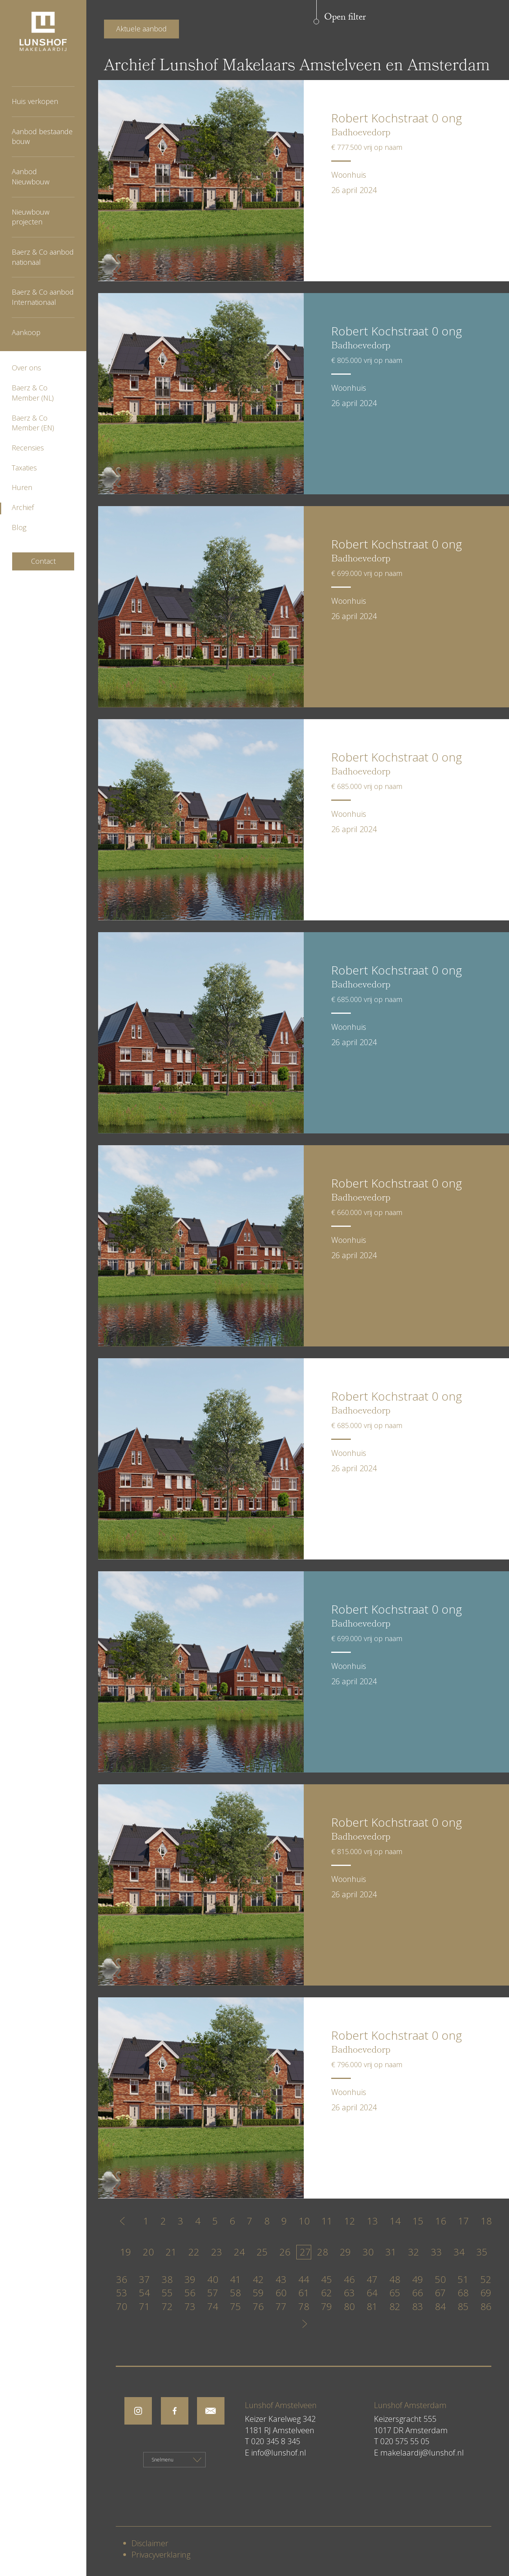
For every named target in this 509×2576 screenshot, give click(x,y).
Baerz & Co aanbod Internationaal (43, 297)
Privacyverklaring (160, 2554)
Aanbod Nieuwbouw (30, 176)
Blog (19, 527)
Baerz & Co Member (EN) (33, 423)
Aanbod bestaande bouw (42, 136)
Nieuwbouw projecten (30, 217)
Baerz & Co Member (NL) (33, 393)
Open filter (345, 17)
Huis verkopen (35, 101)
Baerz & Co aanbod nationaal (43, 257)
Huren (22, 487)
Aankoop (26, 332)
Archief (23, 507)
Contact (43, 561)
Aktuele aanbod (141, 28)
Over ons (26, 367)
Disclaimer (149, 2543)
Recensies (28, 447)
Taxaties (24, 467)
